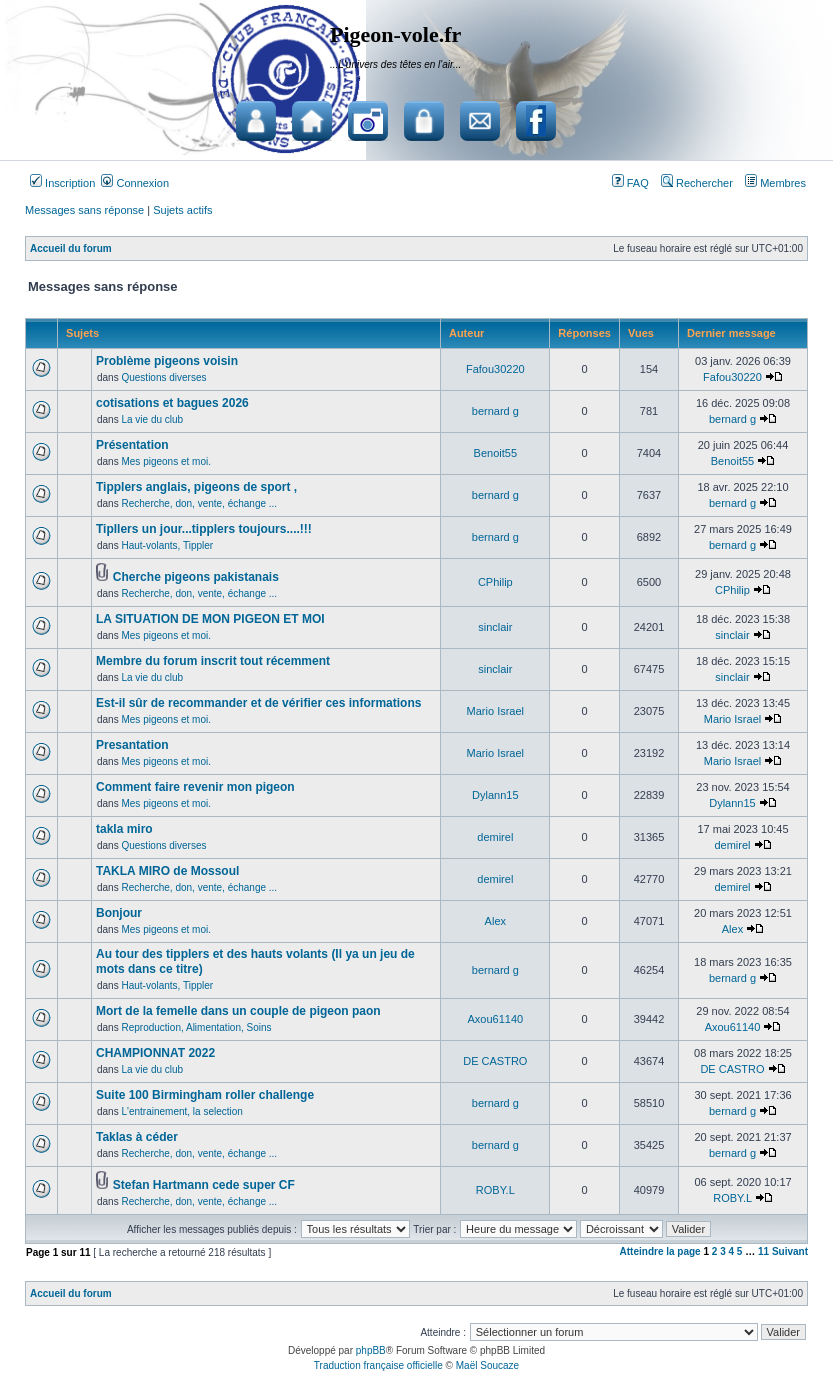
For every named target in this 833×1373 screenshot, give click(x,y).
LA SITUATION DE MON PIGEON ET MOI (210, 619)
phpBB (371, 1350)
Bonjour (119, 913)
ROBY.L (495, 1190)
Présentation (132, 445)
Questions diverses (163, 377)
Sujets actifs (182, 210)
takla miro (124, 829)
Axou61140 (495, 1019)
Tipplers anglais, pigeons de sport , (196, 487)
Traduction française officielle (378, 1365)
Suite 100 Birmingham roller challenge (205, 1095)
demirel (495, 837)
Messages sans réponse (84, 210)
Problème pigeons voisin (167, 361)
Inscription (62, 183)
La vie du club (152, 419)
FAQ (630, 183)
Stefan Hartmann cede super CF (204, 1185)
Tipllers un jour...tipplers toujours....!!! (204, 529)
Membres (775, 183)
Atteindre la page (660, 1251)
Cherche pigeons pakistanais (196, 577)
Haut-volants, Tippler (167, 545)
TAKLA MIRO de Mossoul (167, 871)
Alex (495, 921)
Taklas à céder (137, 1137)
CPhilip (495, 582)
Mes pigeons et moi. (166, 461)
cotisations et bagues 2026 (172, 403)
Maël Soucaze (487, 1365)
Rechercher (697, 183)
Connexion (135, 183)
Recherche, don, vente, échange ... (199, 503)
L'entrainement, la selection (181, 1111)
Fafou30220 (495, 369)
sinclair (495, 627)
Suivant (790, 1251)
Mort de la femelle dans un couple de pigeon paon (238, 1011)
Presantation (132, 745)
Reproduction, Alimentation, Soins (196, 1027)
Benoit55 (495, 453)
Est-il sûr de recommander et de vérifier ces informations (258, 703)
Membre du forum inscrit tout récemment (213, 661)
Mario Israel (495, 711)
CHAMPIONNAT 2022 (155, 1053)
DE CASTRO (495, 1061)
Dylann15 (495, 795)
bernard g (495, 411)
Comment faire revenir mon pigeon (195, 787)
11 (763, 1251)
